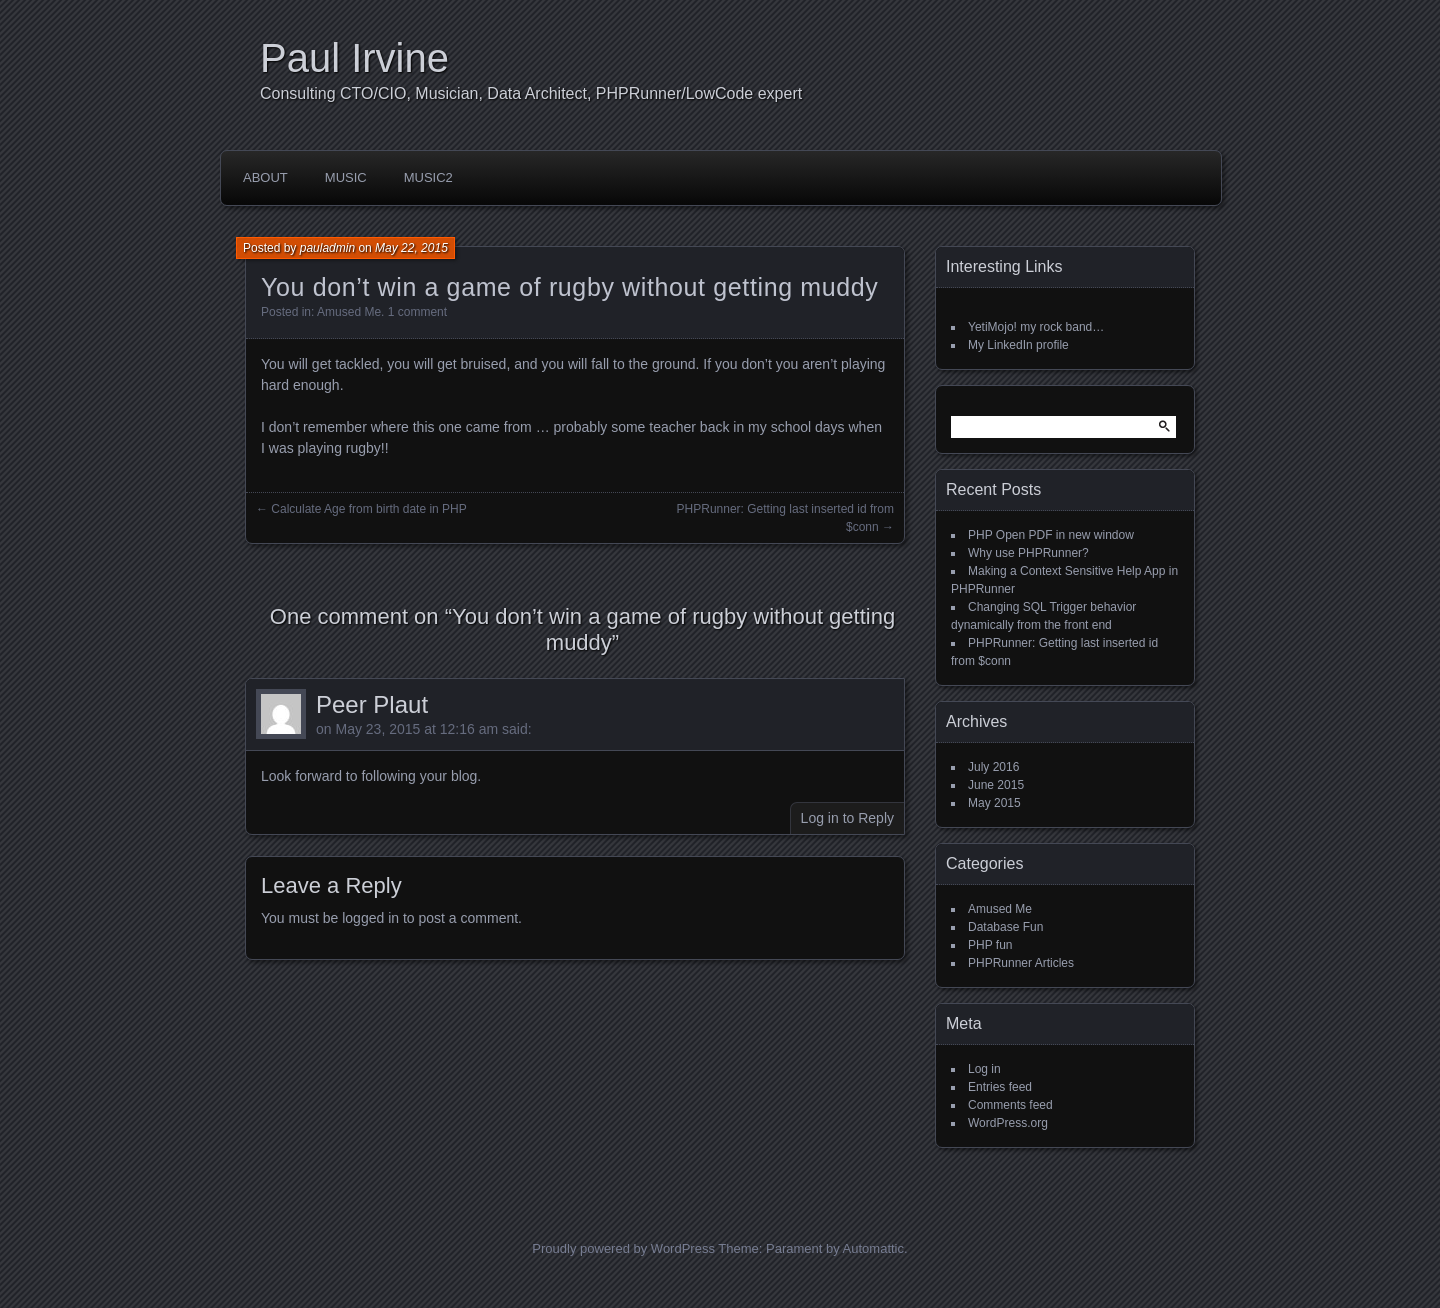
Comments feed (1010, 1105)
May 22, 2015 (411, 248)
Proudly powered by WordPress (623, 1248)
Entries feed (1000, 1087)
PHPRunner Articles (1021, 963)
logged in (370, 918)
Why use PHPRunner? (1028, 553)
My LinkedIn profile (1018, 345)
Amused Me (349, 312)
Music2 (428, 177)
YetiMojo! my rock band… (1036, 327)
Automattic (873, 1248)
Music (346, 177)
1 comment (417, 312)
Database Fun (1005, 927)
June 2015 (996, 785)
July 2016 (993, 767)
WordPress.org (1008, 1123)
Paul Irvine (354, 58)
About (265, 177)
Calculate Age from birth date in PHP (368, 509)
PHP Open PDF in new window (1051, 535)
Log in (984, 1069)
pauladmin (327, 248)
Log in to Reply (847, 818)
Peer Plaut (372, 704)
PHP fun (990, 945)
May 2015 (994, 803)
